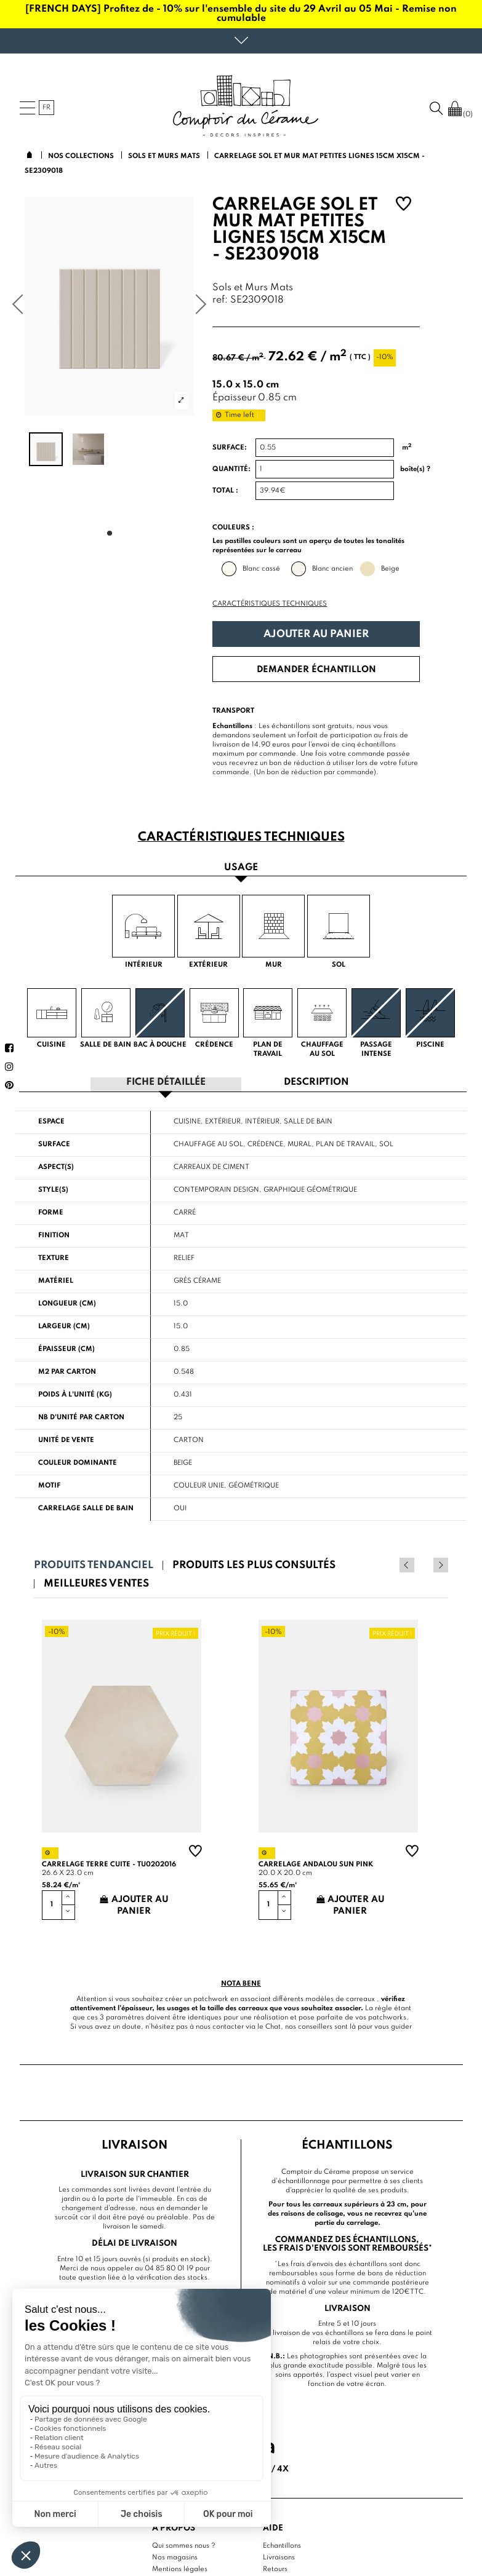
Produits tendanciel (93, 1564)
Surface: (229, 447)
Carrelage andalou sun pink (316, 1863)
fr (46, 107)
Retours (275, 2568)
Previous (424, 1564)
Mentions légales (179, 2568)
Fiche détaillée (166, 1082)
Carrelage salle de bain (86, 1508)
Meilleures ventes (96, 1583)
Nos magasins (175, 2557)
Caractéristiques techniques (269, 604)
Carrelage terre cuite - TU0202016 (109, 1863)
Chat (273, 2026)
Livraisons (279, 2557)
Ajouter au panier (316, 634)
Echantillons (282, 2545)
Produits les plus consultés (253, 1564)
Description (316, 1082)
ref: (220, 300)
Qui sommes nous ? (183, 2545)
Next (440, 1564)
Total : (225, 490)
